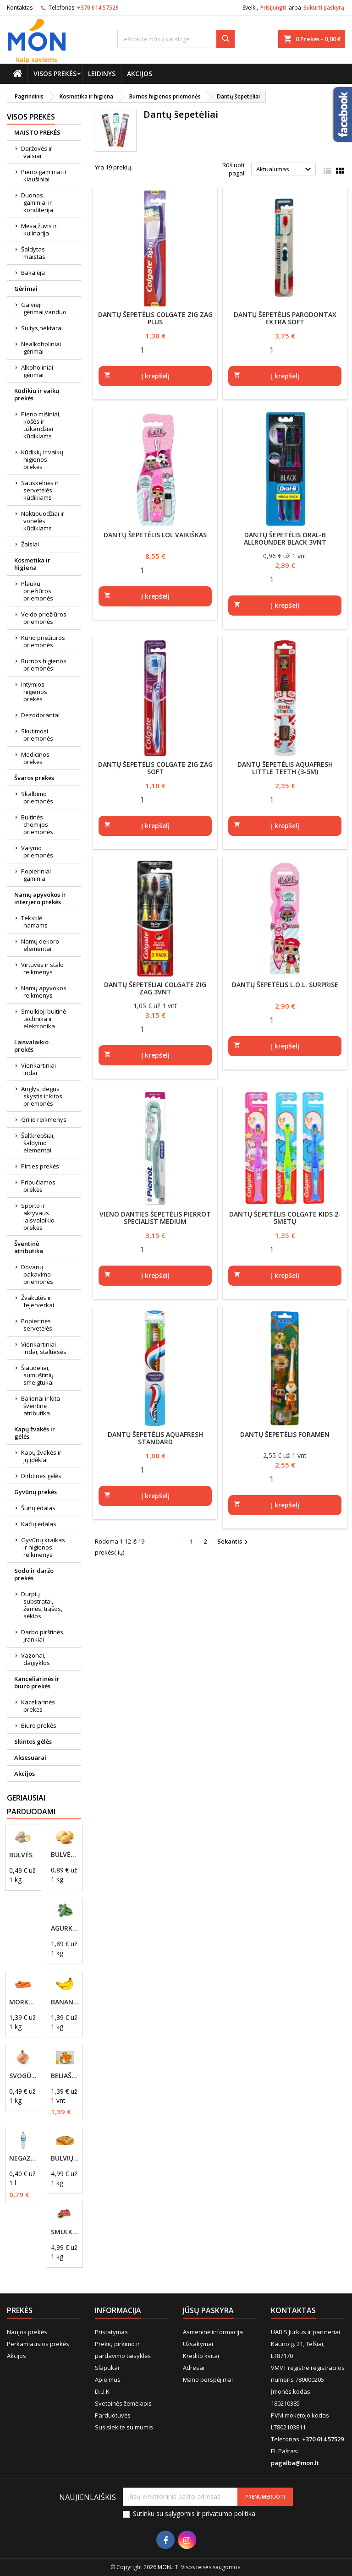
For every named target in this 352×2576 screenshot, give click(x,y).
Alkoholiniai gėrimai (37, 371)
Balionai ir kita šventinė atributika (40, 1405)
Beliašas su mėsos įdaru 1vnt (65, 2075)
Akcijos (139, 73)
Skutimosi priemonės (37, 734)
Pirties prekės (40, 1166)
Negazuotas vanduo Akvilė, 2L (23, 2158)
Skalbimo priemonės (37, 797)
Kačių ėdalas (38, 1524)
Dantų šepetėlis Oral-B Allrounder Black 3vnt (285, 538)
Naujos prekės (27, 2332)
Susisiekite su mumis (124, 2427)
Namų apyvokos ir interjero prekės (40, 898)
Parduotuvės (113, 2415)
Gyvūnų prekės (35, 1492)
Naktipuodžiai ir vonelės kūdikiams (42, 520)
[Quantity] (142, 349)
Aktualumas (285, 169)
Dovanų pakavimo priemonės (37, 1274)
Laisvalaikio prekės (31, 1045)
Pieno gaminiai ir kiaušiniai (44, 175)
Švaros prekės (34, 778)
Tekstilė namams (34, 921)
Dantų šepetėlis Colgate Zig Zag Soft (155, 768)
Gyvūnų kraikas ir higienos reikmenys (43, 1547)
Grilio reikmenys (43, 1119)
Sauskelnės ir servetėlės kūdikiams (40, 490)
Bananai (65, 2002)
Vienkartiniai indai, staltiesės (43, 1348)
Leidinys (102, 73)
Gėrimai (26, 288)
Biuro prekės (38, 1725)
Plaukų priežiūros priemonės (37, 590)
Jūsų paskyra (208, 2310)
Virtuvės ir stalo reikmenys (42, 968)
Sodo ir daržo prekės (34, 1574)
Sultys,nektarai (42, 328)
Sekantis (233, 1541)
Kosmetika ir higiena (32, 564)
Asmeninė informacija (213, 2332)
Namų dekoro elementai (40, 945)
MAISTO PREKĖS (37, 132)
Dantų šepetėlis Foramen (285, 1434)
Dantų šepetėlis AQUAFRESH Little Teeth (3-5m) (285, 768)
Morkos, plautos (23, 2002)
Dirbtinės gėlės (41, 1476)
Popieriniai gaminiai (36, 875)
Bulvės (21, 1855)
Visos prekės (55, 73)
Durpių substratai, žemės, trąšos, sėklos (41, 1605)
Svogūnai (23, 2075)
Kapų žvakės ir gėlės (34, 1433)
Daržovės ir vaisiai (36, 152)
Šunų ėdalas (38, 1508)
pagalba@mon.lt (295, 2463)
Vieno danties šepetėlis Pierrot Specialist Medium (155, 1218)
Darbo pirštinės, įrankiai (43, 1635)
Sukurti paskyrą (323, 7)
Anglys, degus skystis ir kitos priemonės (41, 1096)
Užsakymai (198, 2344)
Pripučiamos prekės (38, 1186)
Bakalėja (33, 272)
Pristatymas (111, 2332)
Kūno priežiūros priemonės (43, 641)
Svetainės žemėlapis (123, 2403)
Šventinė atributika (28, 1247)
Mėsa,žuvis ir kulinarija (39, 229)
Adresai (193, 2367)
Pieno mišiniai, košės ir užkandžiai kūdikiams (40, 425)
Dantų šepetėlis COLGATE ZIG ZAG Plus (155, 318)
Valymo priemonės (37, 851)
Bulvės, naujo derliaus (65, 1854)
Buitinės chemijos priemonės (37, 824)
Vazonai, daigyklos (35, 1659)
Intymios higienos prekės (34, 691)
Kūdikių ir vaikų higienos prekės (42, 459)
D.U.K (102, 2391)
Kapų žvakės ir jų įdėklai (41, 1456)
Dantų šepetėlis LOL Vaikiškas (155, 534)
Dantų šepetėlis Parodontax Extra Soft (285, 318)
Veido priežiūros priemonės (43, 618)
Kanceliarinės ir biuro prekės (37, 1682)
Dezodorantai (40, 715)
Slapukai (107, 2367)
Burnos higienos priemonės (43, 664)
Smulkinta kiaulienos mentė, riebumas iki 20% (65, 2232)
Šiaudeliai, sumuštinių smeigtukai (37, 1375)
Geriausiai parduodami (31, 1805)
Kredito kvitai (201, 2356)
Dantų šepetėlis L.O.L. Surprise (285, 984)
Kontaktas (20, 7)
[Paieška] (176, 39)
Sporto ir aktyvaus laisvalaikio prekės (38, 1216)
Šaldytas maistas (33, 253)
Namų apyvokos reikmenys (43, 991)
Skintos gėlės (33, 1741)
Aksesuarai (30, 1757)
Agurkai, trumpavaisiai (65, 1928)
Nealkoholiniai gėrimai (41, 347)
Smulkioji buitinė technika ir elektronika (43, 1018)
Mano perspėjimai (208, 2379)
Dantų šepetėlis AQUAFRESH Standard (155, 1438)
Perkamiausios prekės (38, 2344)
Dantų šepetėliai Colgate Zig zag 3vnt (155, 988)
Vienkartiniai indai (38, 1069)
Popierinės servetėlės (36, 1324)
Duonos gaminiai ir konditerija (37, 202)
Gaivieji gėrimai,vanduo (43, 308)
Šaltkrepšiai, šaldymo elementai (38, 1142)
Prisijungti (273, 7)
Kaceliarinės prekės (38, 1706)
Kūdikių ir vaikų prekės (36, 394)
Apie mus (108, 2379)
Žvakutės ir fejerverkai (37, 1301)
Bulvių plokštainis (65, 2158)
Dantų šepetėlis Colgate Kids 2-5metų (285, 1218)
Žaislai (30, 544)
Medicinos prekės (35, 758)
